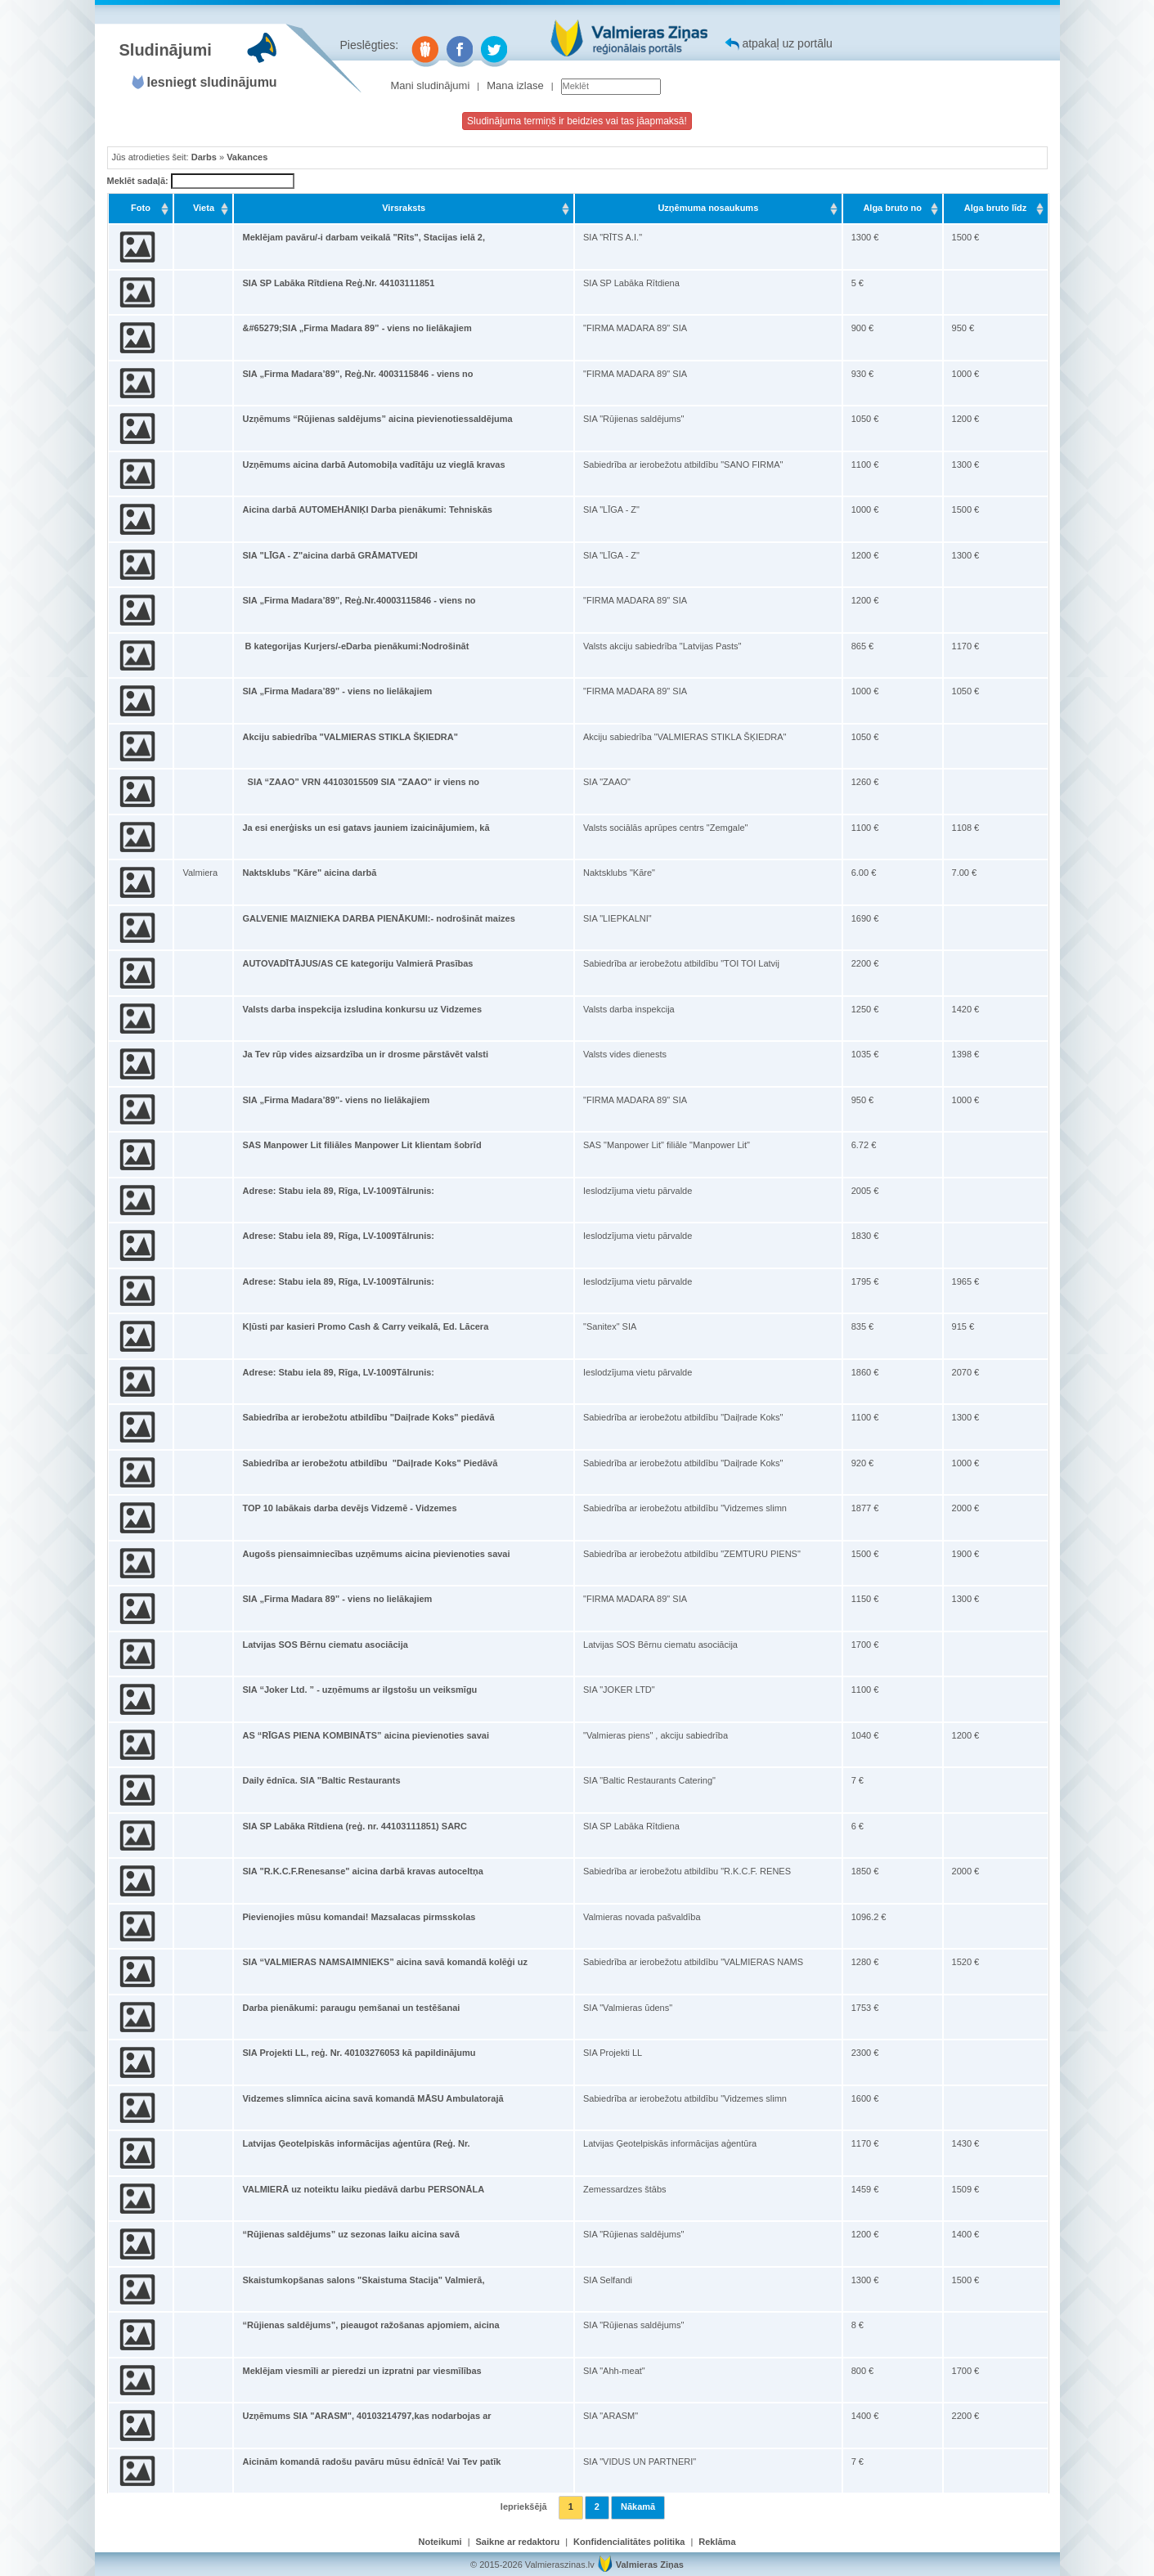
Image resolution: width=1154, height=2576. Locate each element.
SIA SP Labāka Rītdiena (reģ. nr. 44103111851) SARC (354, 1826)
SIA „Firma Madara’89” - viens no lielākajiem (337, 691)
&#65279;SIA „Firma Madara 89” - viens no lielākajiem (356, 328)
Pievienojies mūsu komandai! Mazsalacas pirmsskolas (358, 1917)
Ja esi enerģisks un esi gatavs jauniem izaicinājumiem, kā (365, 827)
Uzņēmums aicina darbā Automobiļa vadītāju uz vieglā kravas (373, 464)
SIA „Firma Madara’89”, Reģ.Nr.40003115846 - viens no (358, 600)
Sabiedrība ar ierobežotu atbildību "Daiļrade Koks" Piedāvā (369, 1463)
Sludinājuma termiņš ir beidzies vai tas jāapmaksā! (577, 121)
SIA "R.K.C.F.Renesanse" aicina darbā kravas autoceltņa (362, 1871)
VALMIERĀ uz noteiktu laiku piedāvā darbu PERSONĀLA (363, 2189)
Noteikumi (439, 2542)
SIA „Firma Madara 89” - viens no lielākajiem (337, 1599)
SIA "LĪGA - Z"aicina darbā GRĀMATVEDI (329, 555)
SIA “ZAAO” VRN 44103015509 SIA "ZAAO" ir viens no (360, 782)
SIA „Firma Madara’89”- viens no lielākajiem (335, 1100)
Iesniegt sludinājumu (212, 82)
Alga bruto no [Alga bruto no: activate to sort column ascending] (892, 208)
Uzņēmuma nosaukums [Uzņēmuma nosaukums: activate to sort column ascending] (708, 208)
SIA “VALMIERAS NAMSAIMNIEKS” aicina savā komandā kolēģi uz (384, 1962)
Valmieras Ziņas (650, 2564)
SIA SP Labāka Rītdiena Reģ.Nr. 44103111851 (338, 283)
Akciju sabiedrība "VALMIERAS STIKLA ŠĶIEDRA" (349, 737)
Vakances (247, 157)
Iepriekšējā (524, 2506)
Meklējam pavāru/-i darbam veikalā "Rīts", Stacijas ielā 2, (363, 237)
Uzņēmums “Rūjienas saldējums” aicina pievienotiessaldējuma (377, 419)
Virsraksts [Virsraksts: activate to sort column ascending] (403, 208)
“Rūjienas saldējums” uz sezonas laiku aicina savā (350, 2234)
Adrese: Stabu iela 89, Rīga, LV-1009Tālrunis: (338, 1191)
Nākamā (638, 2506)
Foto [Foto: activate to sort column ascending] (140, 208)
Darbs (204, 157)
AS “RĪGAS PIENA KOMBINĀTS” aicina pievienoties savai (365, 1735)
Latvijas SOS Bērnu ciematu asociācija (324, 1644)
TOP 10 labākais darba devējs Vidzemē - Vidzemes (349, 1508)
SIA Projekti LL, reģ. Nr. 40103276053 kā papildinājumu (358, 2053)
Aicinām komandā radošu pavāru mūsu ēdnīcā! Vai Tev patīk (371, 2461)
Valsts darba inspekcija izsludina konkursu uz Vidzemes (362, 1009)
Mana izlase (515, 85)
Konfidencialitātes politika (629, 2542)
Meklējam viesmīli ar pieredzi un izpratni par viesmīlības (361, 2371)
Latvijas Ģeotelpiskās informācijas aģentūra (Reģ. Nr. (355, 2143)
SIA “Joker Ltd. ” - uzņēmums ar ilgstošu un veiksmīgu (359, 1689)
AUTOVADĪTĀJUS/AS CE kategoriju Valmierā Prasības (357, 963)
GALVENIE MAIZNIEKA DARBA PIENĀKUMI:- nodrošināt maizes (378, 918)
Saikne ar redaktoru (518, 2542)
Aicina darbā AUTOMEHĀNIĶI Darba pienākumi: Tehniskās (367, 509)
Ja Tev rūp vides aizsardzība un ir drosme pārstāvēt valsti (365, 1054)
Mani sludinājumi (430, 85)
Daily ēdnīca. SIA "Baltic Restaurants (321, 1780)
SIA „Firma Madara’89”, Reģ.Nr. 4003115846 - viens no (357, 374)
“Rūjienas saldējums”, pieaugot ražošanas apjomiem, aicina (370, 2325)
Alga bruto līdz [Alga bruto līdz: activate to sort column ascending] (995, 208)
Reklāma (716, 2542)
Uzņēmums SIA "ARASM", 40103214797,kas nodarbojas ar (366, 2416)
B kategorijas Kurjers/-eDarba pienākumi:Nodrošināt (355, 646)
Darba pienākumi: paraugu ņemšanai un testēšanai (351, 2008)
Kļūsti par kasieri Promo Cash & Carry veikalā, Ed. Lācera (365, 1326)
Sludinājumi (165, 50)
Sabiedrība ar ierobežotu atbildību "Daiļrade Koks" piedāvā (368, 1417)
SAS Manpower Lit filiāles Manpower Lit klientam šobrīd (361, 1145)
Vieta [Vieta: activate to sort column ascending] (203, 208)
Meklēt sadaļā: (200, 181)
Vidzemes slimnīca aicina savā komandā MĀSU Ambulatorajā (372, 2098)
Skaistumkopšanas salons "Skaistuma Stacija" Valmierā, (363, 2280)
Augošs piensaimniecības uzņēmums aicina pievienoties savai (376, 1554)
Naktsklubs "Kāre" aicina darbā (309, 872)
